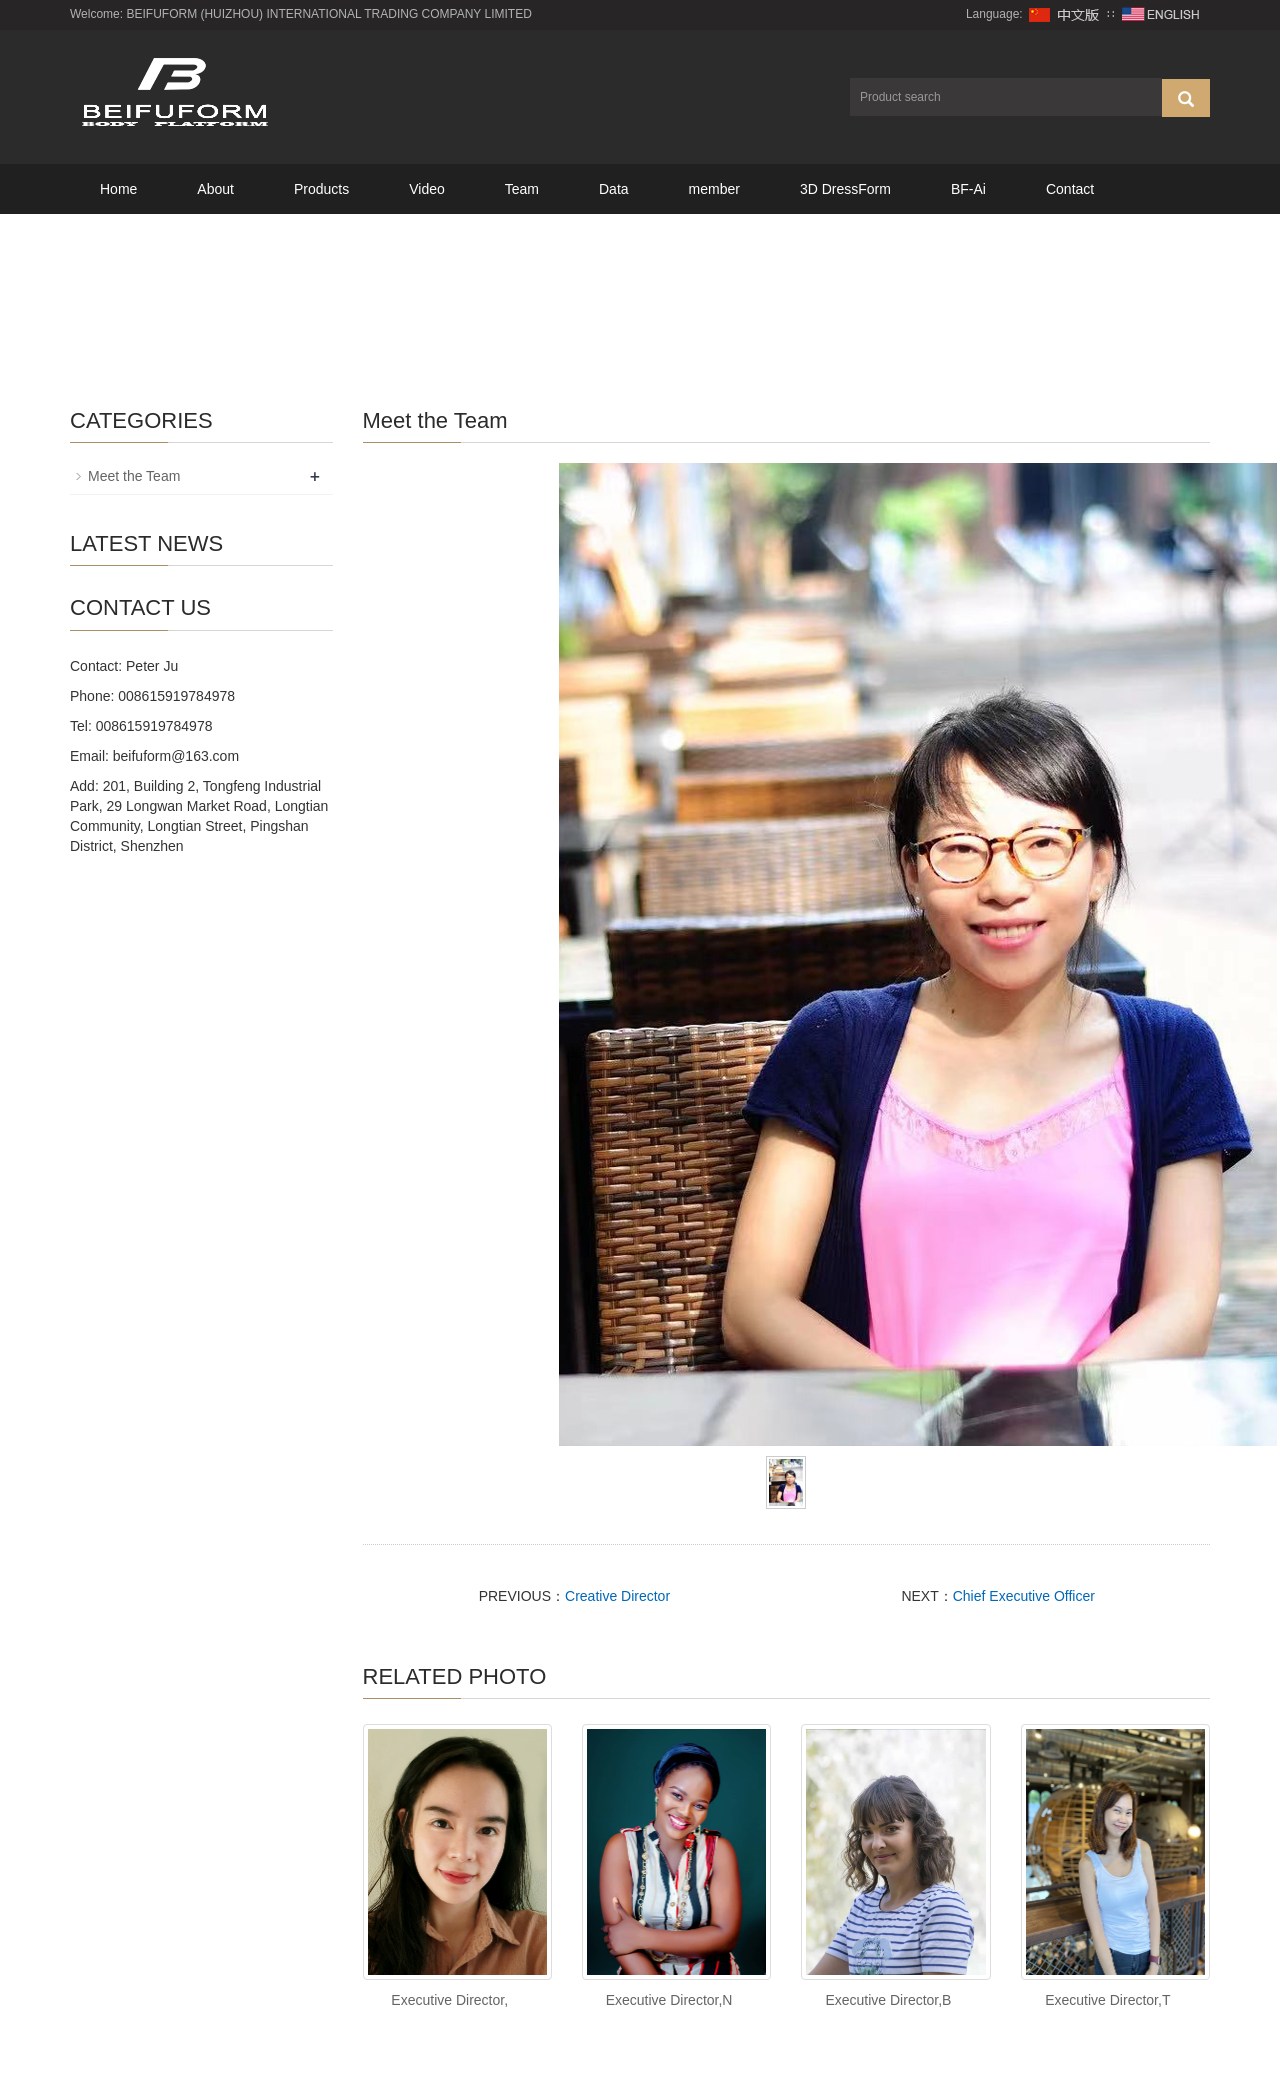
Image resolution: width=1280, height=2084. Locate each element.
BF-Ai (968, 189)
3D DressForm (845, 189)
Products (321, 189)
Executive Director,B (888, 2000)
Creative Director (617, 1596)
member (714, 189)
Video (427, 189)
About (215, 189)
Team (522, 189)
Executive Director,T (1107, 2000)
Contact (1070, 189)
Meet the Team (134, 476)
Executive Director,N (669, 2000)
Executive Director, (449, 2000)
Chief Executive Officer (1024, 1596)
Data (614, 189)
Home (118, 189)
